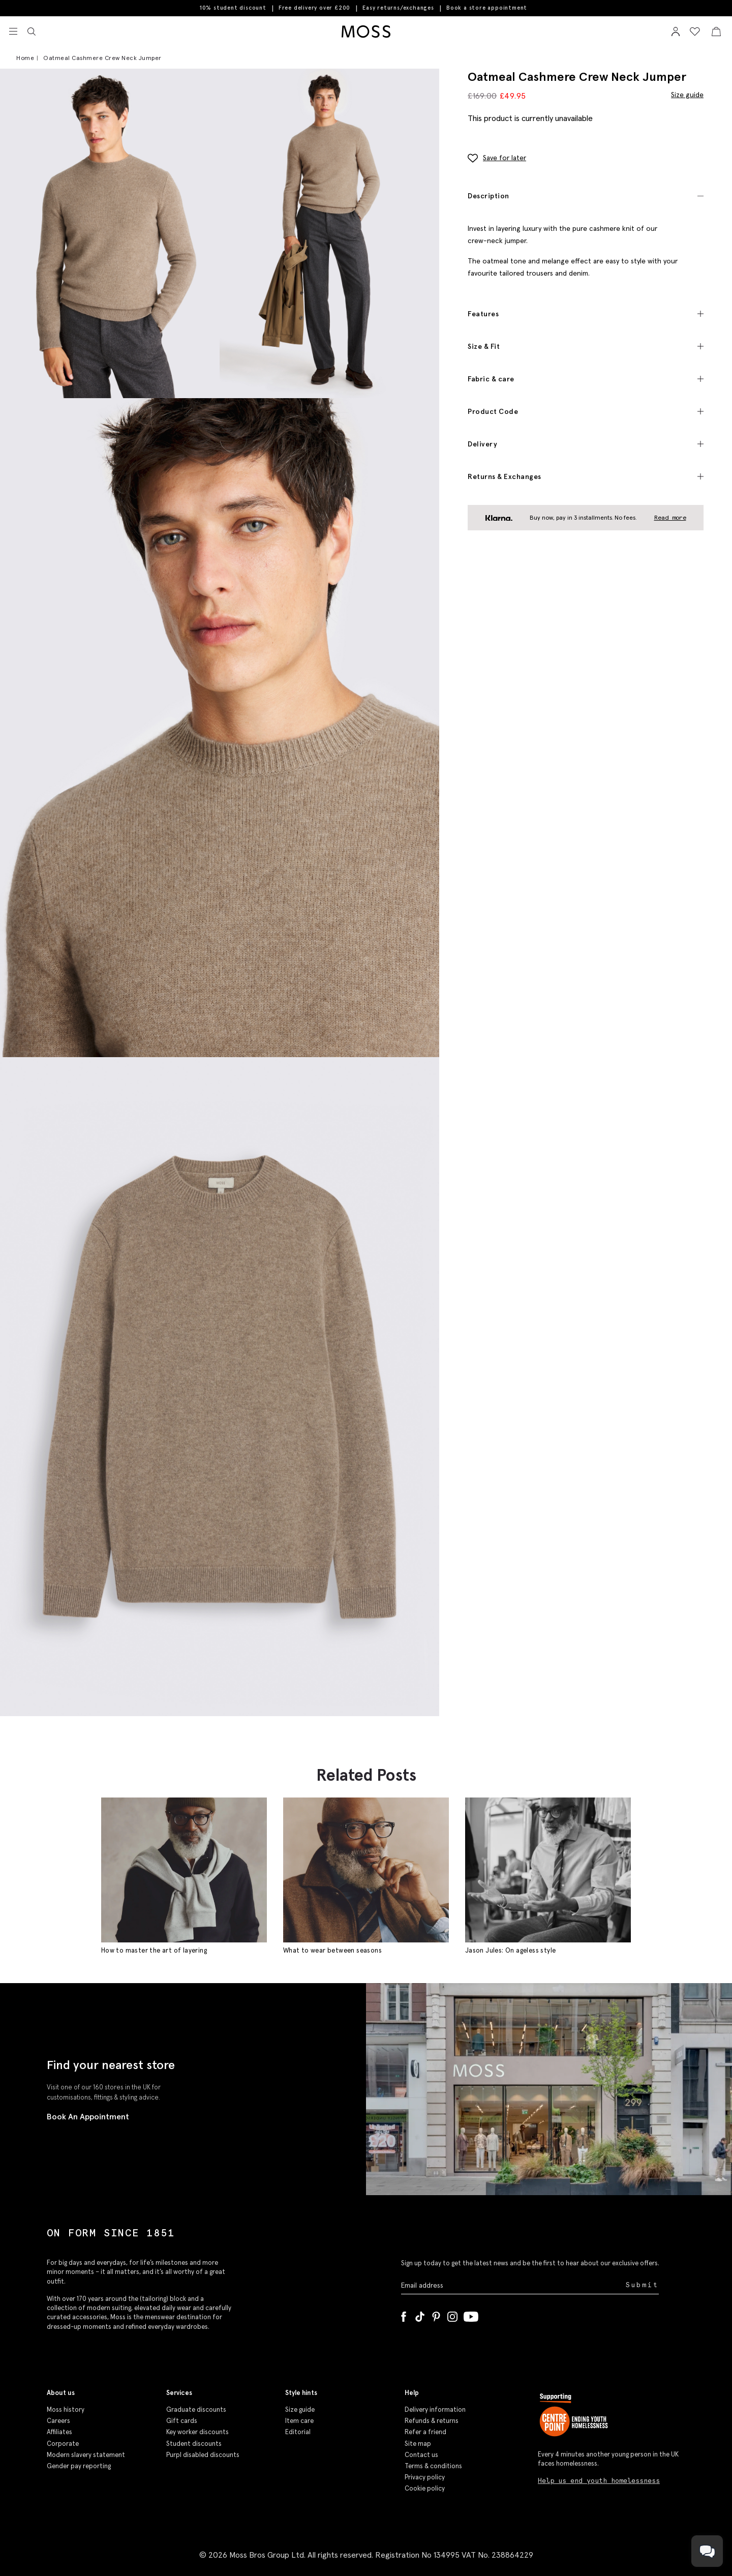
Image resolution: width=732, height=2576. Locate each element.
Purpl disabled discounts (202, 2454)
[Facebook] (404, 2315)
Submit (642, 2285)
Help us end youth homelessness (599, 2480)
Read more (670, 517)
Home (25, 58)
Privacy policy (425, 2477)
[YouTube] (471, 2315)
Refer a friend (425, 2432)
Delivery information (435, 2409)
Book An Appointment (88, 2116)
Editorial (298, 2432)
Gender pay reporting (79, 2466)
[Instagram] (452, 2315)
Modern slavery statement (86, 2454)
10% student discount (233, 7)
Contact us (421, 2454)
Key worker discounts (197, 2432)
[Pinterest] (436, 2315)
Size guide (687, 94)
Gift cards (181, 2420)
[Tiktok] (420, 2315)
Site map (418, 2443)
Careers (58, 2420)
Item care (299, 2420)
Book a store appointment (486, 8)
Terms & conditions (433, 2466)
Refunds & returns (432, 2420)
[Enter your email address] (512, 2285)
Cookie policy (425, 2488)
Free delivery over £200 (314, 7)
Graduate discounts (196, 2409)
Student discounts (194, 2443)
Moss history (65, 2409)
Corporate (63, 2443)
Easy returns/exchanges (398, 7)
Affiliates (59, 2432)
